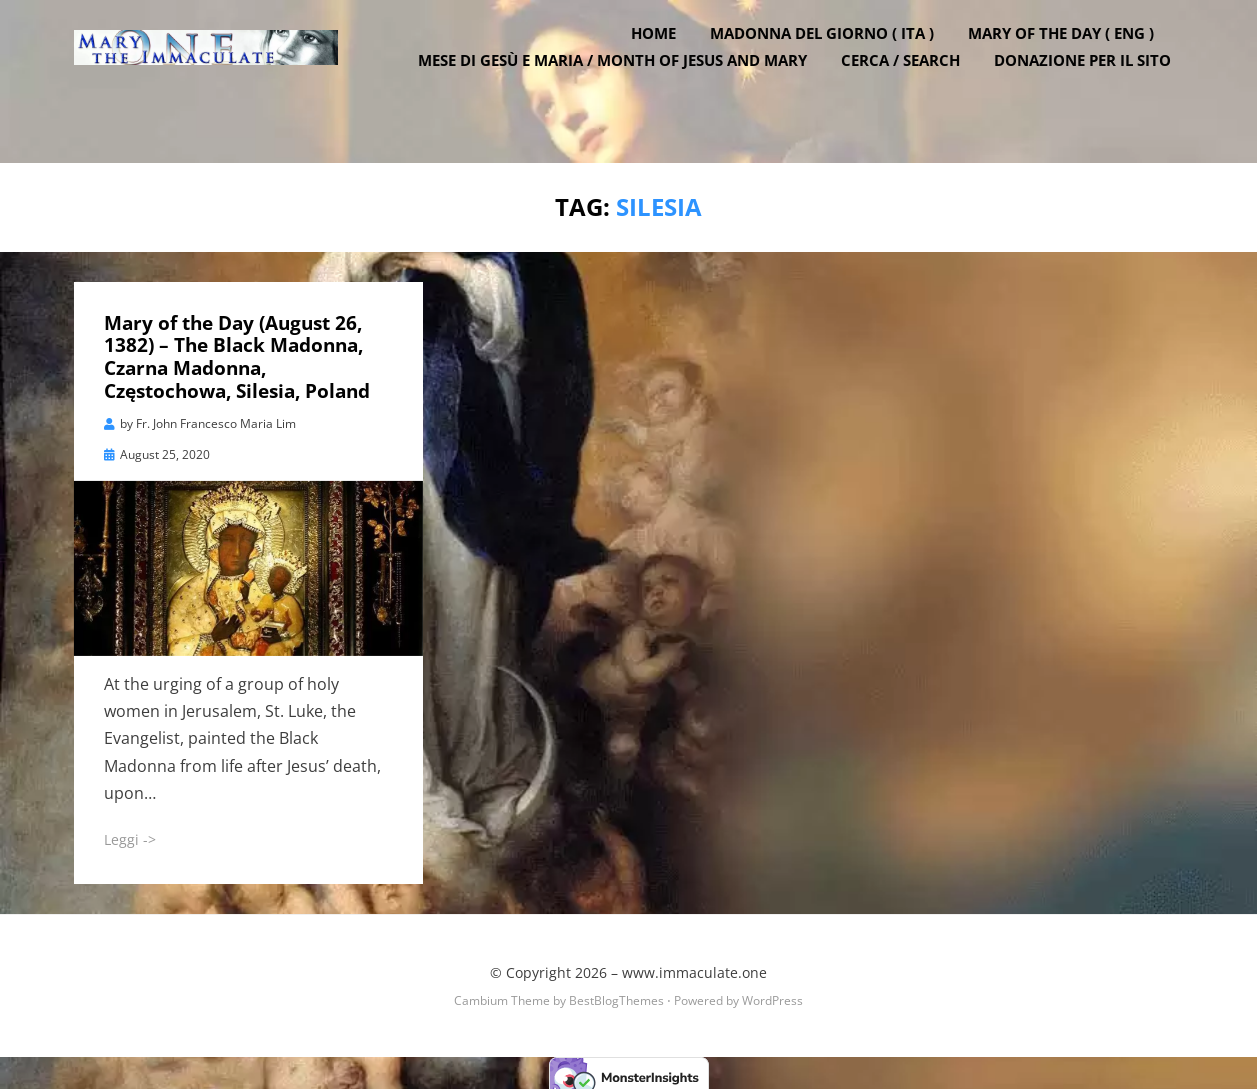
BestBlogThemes (616, 993)
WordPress (772, 993)
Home (666, 63)
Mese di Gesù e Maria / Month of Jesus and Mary (625, 90)
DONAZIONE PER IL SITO (1095, 90)
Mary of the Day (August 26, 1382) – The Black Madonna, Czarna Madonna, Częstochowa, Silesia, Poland (237, 349)
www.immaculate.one (694, 964)
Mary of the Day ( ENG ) (1074, 63)
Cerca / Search (913, 90)
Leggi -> (130, 831)
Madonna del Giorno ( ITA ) (835, 63)
